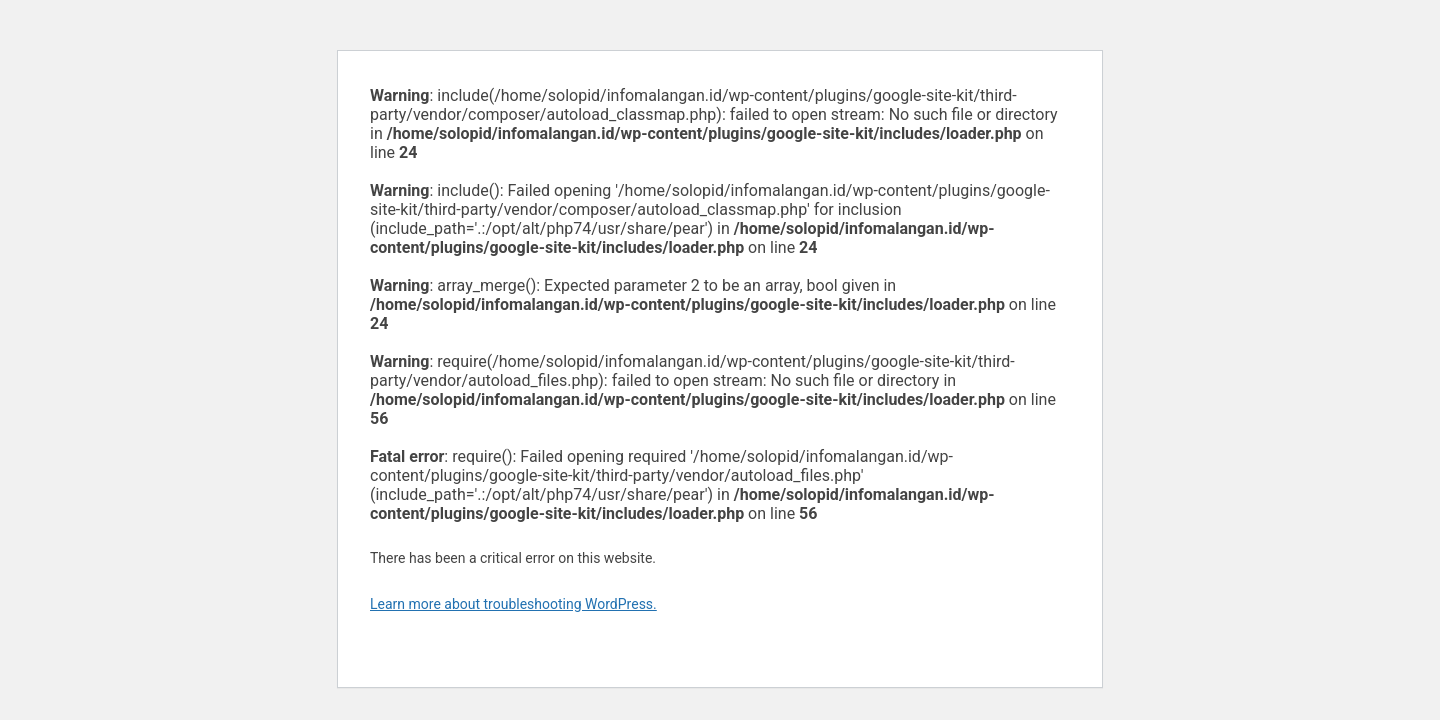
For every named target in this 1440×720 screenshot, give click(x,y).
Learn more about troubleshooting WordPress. (513, 604)
